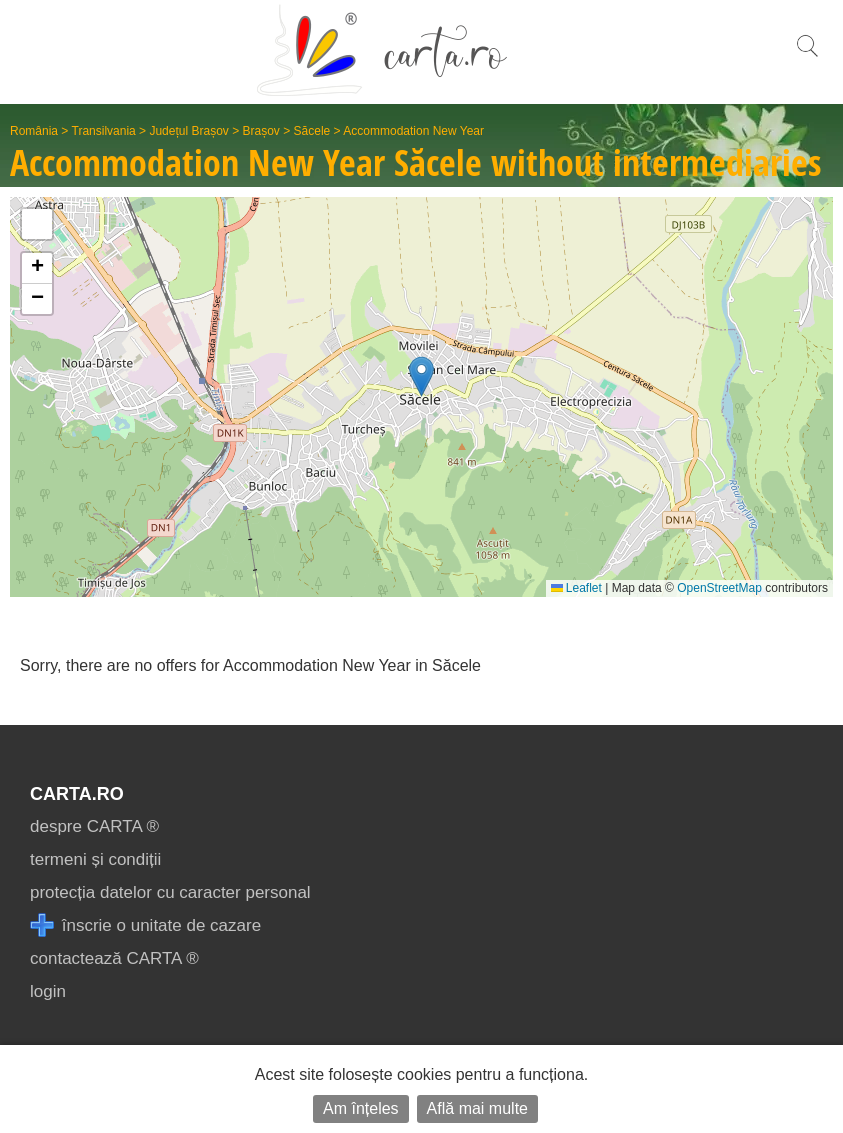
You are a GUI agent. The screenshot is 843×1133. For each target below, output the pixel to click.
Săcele (312, 131)
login (48, 991)
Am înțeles (361, 1108)
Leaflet (576, 588)
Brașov (261, 131)
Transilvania (104, 131)
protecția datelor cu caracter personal (170, 892)
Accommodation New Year (413, 131)
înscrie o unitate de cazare (145, 925)
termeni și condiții (95, 859)
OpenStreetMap (719, 588)
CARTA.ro (77, 794)
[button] (421, 376)
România (34, 131)
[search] (807, 56)
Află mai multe (477, 1108)
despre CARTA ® (94, 826)
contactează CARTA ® (114, 958)
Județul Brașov (188, 131)
